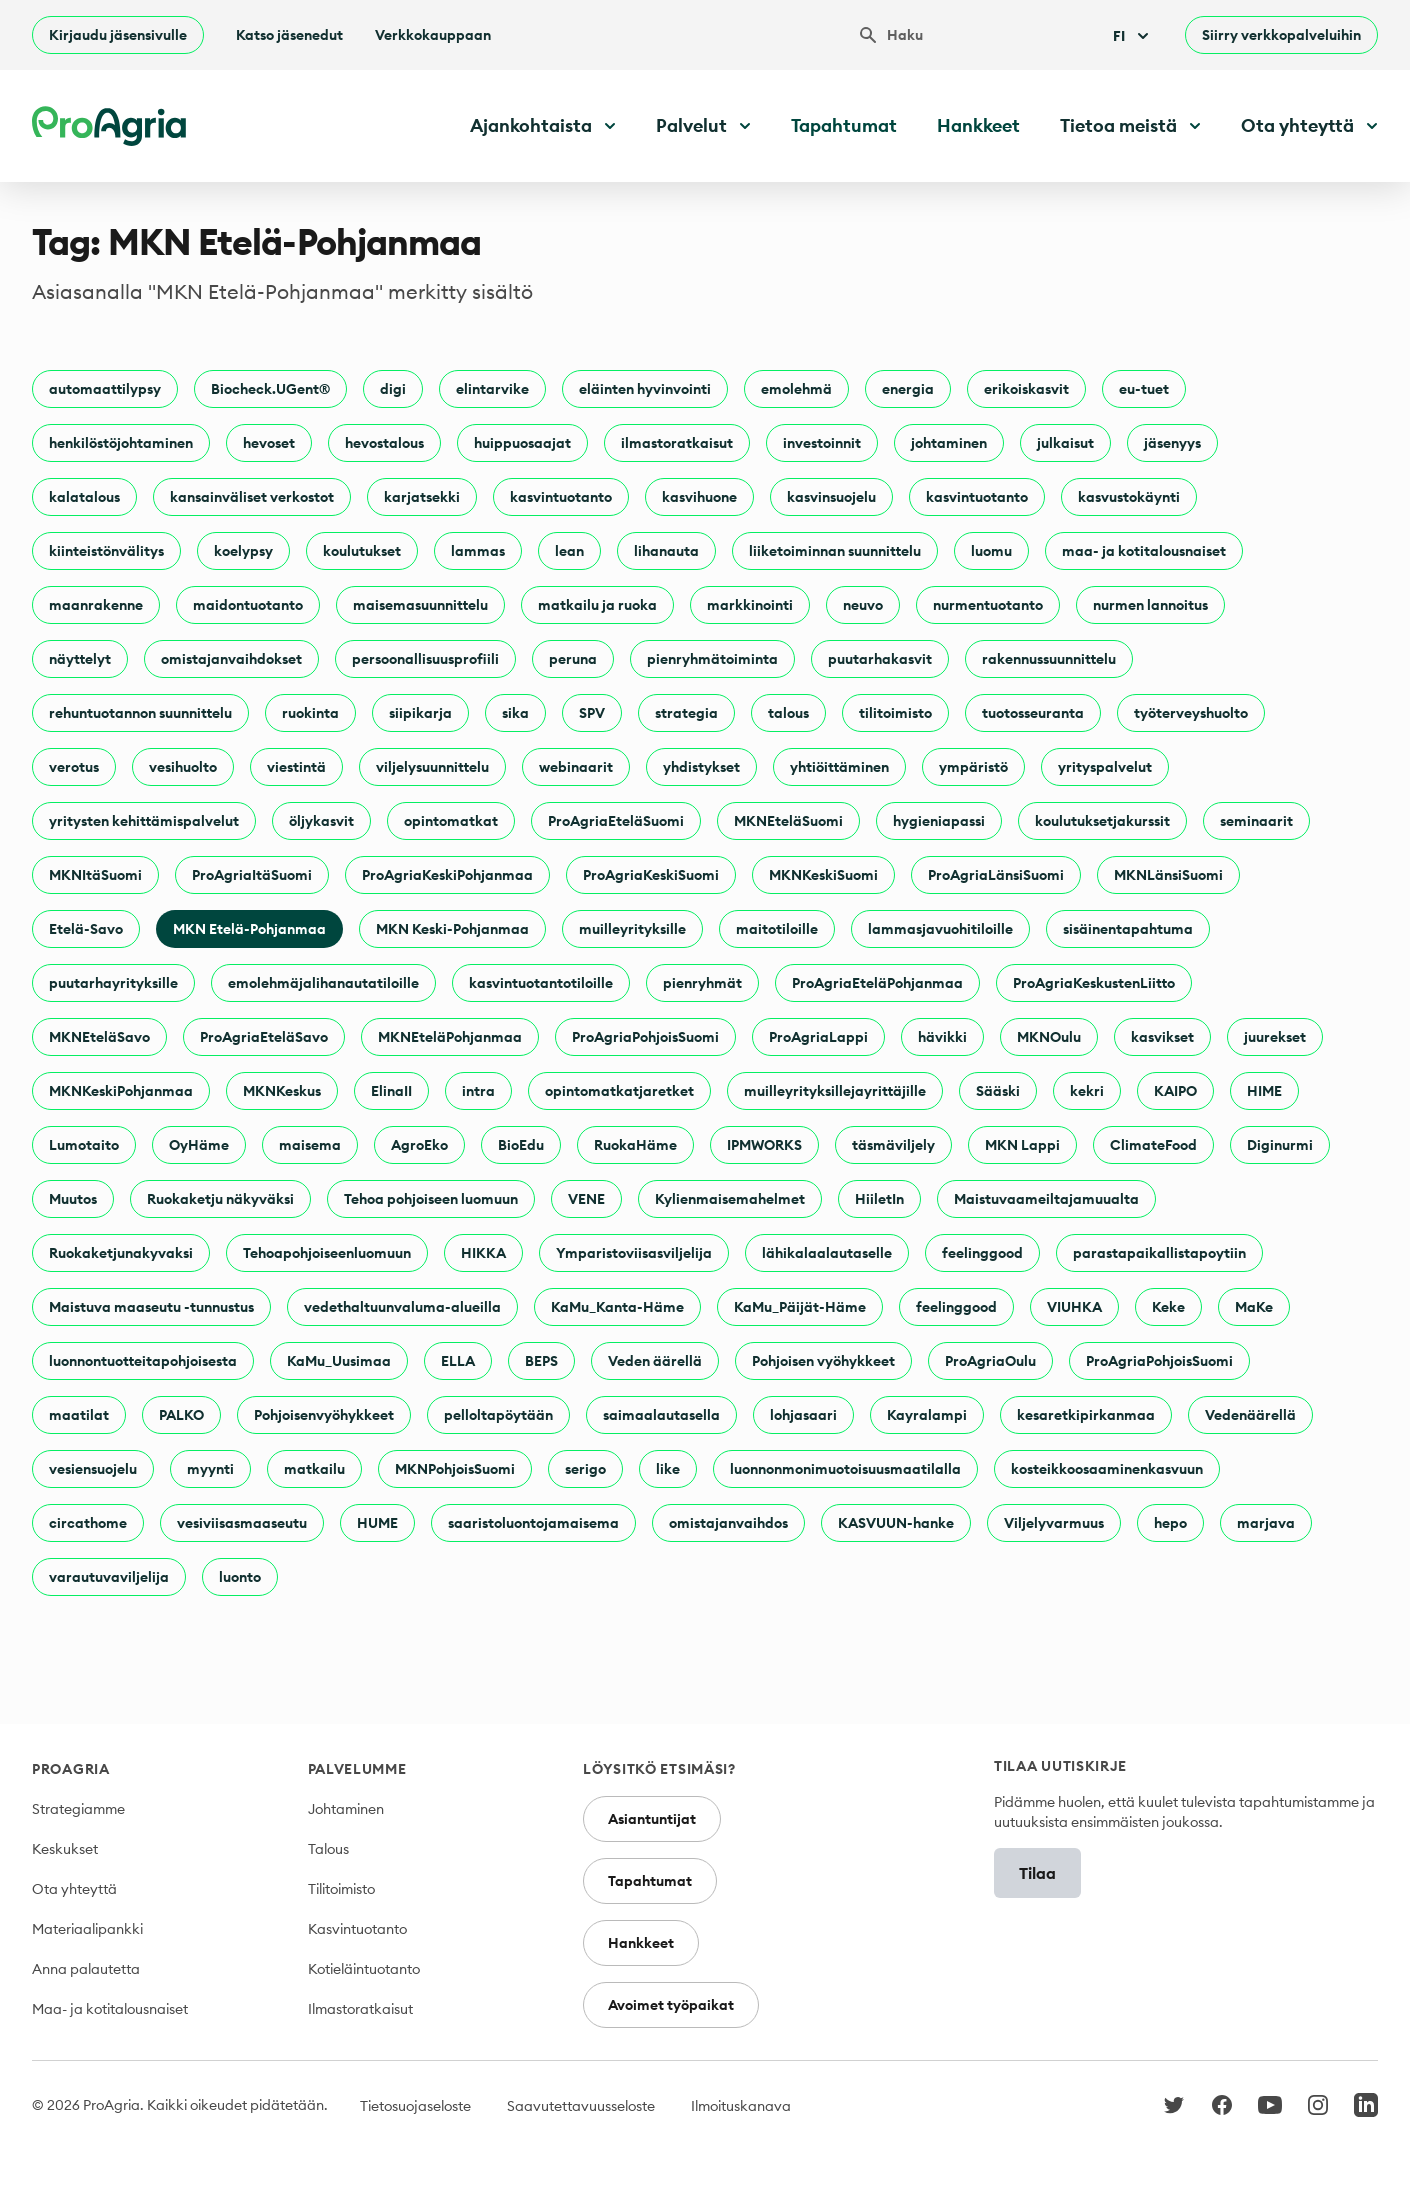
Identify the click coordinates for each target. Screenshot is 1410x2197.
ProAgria (71, 1769)
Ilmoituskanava (741, 2106)
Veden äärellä (655, 1361)
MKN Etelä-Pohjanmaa (249, 929)
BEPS (541, 1361)
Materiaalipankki (87, 1929)
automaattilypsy (105, 389)
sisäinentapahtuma (1128, 929)
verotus (74, 767)
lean (569, 551)
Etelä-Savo (86, 929)
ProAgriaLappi (818, 1037)
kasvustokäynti (1129, 497)
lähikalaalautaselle (827, 1253)
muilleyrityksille (632, 929)
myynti (210, 1469)
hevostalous (384, 443)
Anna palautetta (86, 1969)
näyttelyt (80, 659)
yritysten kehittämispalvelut (144, 821)
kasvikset (1162, 1037)
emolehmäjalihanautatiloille (323, 983)
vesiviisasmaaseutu (242, 1523)
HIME (1264, 1091)
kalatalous (84, 497)
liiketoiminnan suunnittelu (835, 551)
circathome (88, 1523)
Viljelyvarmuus (1054, 1523)
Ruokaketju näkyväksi (220, 1199)
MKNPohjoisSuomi (455, 1469)
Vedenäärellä (1250, 1415)
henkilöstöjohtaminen (121, 443)
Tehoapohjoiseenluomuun (327, 1253)
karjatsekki (422, 497)
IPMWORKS (764, 1145)
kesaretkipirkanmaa (1086, 1415)
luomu (991, 551)
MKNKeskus (282, 1091)
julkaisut (1065, 443)
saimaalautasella (661, 1415)
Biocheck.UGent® (270, 389)
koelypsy (243, 551)
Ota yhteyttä (74, 1889)
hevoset (269, 443)
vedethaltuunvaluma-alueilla (402, 1307)
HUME (377, 1523)
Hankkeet (978, 125)
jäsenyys (1172, 443)
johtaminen (949, 443)
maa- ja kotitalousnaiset (1144, 551)
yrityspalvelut (1105, 767)
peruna (573, 659)
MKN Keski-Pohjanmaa (452, 929)
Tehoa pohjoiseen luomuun (431, 1199)
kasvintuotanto (561, 497)
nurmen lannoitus (1150, 605)
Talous (328, 1849)
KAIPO (1175, 1091)
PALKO (181, 1415)
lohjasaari (803, 1415)
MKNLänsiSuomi (1168, 875)
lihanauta (666, 551)
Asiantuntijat (652, 1819)
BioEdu (521, 1145)
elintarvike (492, 389)
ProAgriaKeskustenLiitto (1094, 983)
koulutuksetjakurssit (1102, 821)
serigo (585, 1469)
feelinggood (982, 1253)
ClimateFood (1153, 1145)
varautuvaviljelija (109, 1577)
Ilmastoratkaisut (360, 2009)
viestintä (296, 767)
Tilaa (1037, 1873)
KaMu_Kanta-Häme (617, 1307)
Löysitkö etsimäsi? (659, 1769)
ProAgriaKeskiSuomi (651, 875)
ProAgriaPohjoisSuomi (645, 1037)
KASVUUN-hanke (896, 1523)
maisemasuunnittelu (420, 605)
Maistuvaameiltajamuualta (1046, 1199)
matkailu (314, 1469)
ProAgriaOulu (990, 1361)
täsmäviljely (893, 1145)
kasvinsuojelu (831, 497)
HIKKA (483, 1253)
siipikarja (420, 713)
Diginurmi (1280, 1145)
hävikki (942, 1037)
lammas (478, 551)
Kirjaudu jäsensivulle (118, 35)
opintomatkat (451, 821)
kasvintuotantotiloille (541, 983)
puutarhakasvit (880, 659)
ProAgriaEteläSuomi (616, 821)
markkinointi (750, 605)
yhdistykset (701, 767)
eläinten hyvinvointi (645, 389)
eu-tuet (1144, 389)
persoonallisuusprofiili (425, 659)
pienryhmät (702, 983)
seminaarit (1256, 821)
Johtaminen (346, 1809)
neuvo (863, 605)
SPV (592, 713)
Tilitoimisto (341, 1889)
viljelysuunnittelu (432, 767)
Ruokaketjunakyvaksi (121, 1253)
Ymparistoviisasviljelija (634, 1253)
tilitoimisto (895, 713)
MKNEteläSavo (99, 1037)
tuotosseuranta (1033, 713)
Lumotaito (84, 1145)
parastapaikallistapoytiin (1159, 1253)
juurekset (1275, 1037)
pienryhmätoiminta (712, 659)
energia (908, 389)
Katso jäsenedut (289, 35)
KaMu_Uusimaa (339, 1361)
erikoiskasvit (1026, 389)
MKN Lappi (1022, 1145)
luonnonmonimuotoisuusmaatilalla (845, 1469)
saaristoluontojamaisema (533, 1523)
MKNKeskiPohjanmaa (121, 1091)
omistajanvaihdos (728, 1523)
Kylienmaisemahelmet (730, 1199)
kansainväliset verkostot (252, 497)
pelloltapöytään (498, 1415)
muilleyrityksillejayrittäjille (835, 1091)
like (668, 1469)
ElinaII (391, 1091)
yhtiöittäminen (839, 767)
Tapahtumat (844, 125)
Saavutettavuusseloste (581, 2106)
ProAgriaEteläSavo (264, 1037)
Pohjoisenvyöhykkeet (324, 1415)
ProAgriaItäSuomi (252, 875)
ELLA (458, 1361)
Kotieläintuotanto (364, 1969)
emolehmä (796, 389)
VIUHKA (1074, 1307)
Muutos (73, 1199)
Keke (1168, 1307)
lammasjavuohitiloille (940, 929)
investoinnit (822, 443)
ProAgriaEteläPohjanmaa (877, 983)
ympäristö (973, 767)
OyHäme (199, 1145)
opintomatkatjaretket (619, 1091)
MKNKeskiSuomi (823, 875)
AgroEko (419, 1145)
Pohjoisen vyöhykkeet (823, 1361)
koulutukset (362, 551)
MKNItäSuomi (95, 875)
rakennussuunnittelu (1049, 659)
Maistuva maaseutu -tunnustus (151, 1307)
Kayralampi (927, 1415)
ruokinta (310, 713)
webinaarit (576, 767)
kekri (1087, 1091)
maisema (310, 1145)
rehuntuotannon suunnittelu (140, 713)
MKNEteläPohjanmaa (450, 1037)
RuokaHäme (635, 1145)
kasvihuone (699, 497)
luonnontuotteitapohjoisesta (143, 1361)
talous (788, 713)
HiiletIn (879, 1199)
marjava (1266, 1523)
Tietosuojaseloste (415, 2106)
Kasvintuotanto (357, 1929)
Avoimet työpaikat (671, 2005)
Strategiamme (78, 1809)
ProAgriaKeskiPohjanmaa (447, 875)
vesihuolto (183, 767)
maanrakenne (96, 605)
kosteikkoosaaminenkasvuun (1107, 1469)
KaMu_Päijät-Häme (800, 1307)
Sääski (998, 1091)
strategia (686, 713)
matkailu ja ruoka (597, 605)
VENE (586, 1199)
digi (393, 389)
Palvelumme (357, 1769)
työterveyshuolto (1191, 713)
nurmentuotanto (988, 605)
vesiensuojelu (93, 1469)
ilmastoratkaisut (677, 443)
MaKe (1254, 1307)
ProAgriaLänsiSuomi (996, 875)
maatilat (79, 1415)
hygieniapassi (939, 821)
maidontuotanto (248, 605)
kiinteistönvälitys (106, 551)
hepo (1170, 1523)
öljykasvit (321, 821)
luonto (240, 1577)
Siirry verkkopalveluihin (1281, 35)
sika (515, 713)
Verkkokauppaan (433, 35)
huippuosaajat (522, 443)
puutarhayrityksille (113, 983)
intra (478, 1091)
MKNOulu (1049, 1037)
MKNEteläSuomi (788, 821)
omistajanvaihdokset (231, 659)
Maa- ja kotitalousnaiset (110, 2009)
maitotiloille (777, 929)
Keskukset (65, 1849)
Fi (1133, 36)
